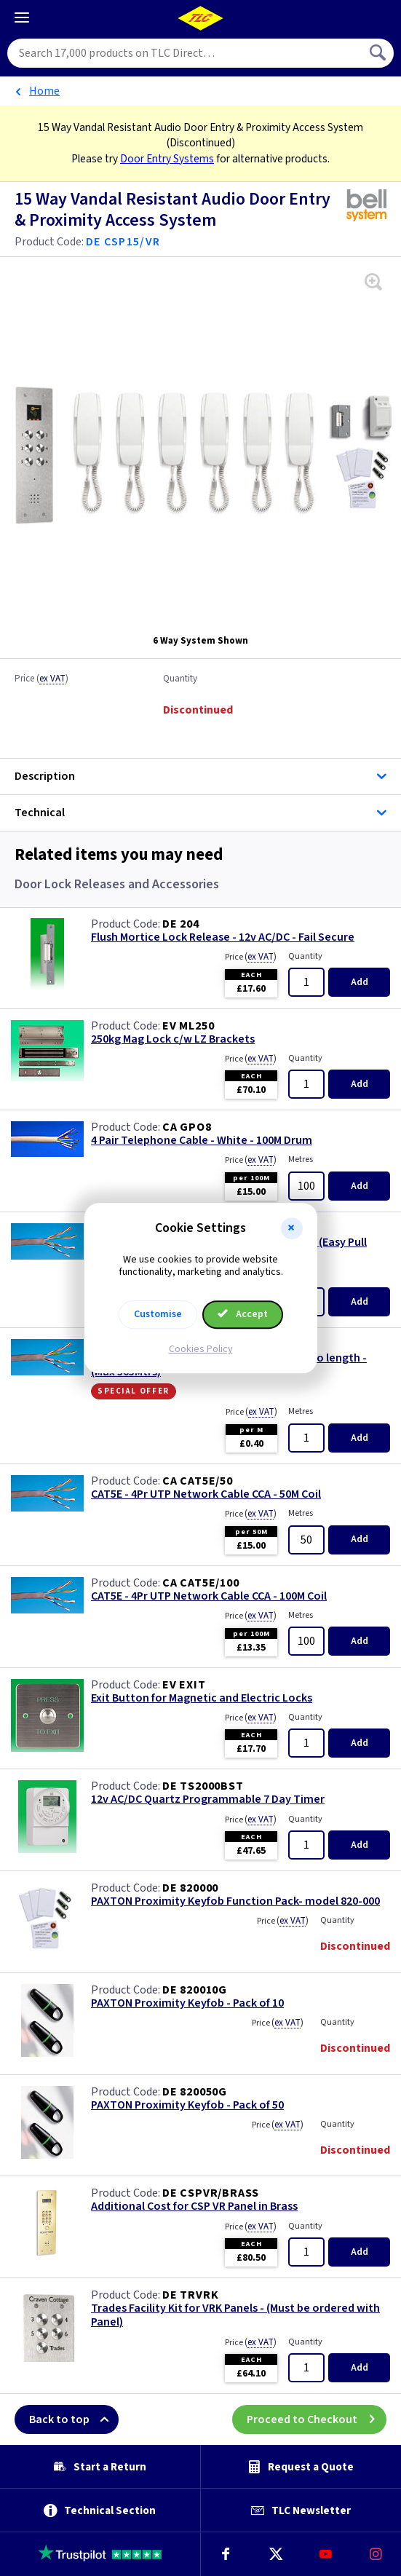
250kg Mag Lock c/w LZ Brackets (173, 1039)
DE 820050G (194, 2092)
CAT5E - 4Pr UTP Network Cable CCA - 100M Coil (209, 1596)
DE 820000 (190, 1888)
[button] (292, 1228)
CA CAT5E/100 (200, 1583)
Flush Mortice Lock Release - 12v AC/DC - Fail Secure (222, 937)
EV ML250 (188, 1026)
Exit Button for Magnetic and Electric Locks (201, 1698)
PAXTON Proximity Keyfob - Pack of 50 (187, 2105)
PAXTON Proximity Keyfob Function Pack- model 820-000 (235, 1901)
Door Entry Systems (167, 159)
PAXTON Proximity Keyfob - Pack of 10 (187, 2003)
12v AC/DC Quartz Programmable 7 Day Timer (208, 1799)
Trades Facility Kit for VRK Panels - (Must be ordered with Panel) (235, 2315)
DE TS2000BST (203, 1786)
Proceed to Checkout (316, 2419)
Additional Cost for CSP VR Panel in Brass (194, 2206)
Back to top (74, 2419)
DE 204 (180, 924)
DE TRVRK (190, 2295)
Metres (300, 1159)
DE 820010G (194, 1990)
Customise (158, 1314)
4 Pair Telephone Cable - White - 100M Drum (201, 1140)
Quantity (180, 679)
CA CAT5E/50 (197, 1481)
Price (41, 679)
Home (44, 91)
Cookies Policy (201, 1349)
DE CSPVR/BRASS (210, 2193)
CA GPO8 (187, 1127)
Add (359, 982)
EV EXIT (184, 1685)
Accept (243, 1314)
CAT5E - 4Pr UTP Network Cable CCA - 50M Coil (206, 1494)
